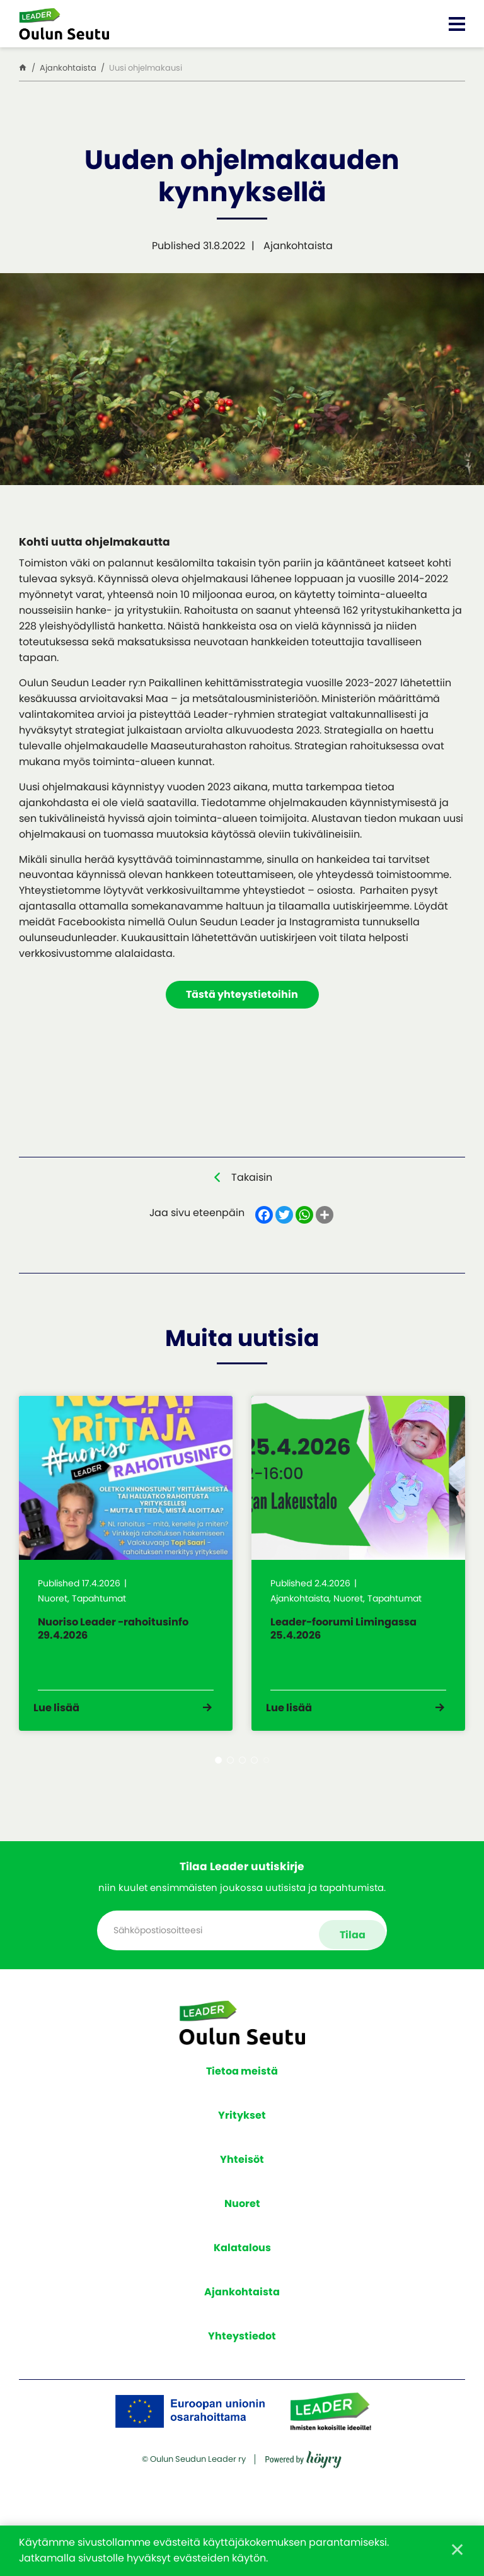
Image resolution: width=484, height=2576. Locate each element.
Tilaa (350, 1952)
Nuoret (242, 2222)
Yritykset (242, 2133)
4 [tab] (254, 1786)
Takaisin (251, 1178)
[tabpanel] (126, 1577)
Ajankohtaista (242, 2310)
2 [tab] (230, 1786)
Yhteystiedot (242, 2354)
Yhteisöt (242, 2177)
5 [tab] (266, 1786)
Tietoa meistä (242, 2089)
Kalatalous (242, 2266)
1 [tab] (218, 1786)
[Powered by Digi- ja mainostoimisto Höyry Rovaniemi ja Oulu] (303, 2511)
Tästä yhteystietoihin (242, 995)
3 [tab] (242, 1786)
